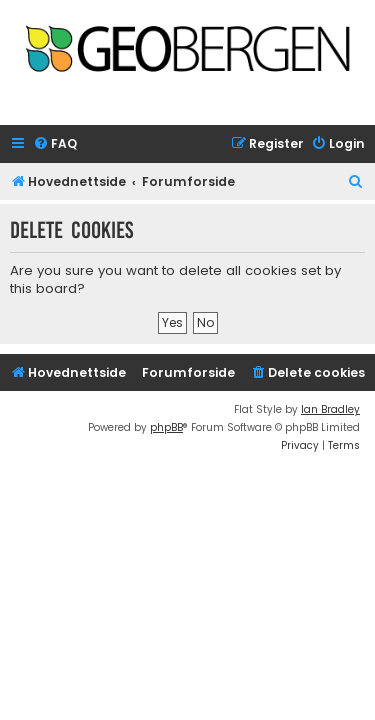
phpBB (166, 427)
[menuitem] (55, 144)
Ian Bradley (330, 409)
